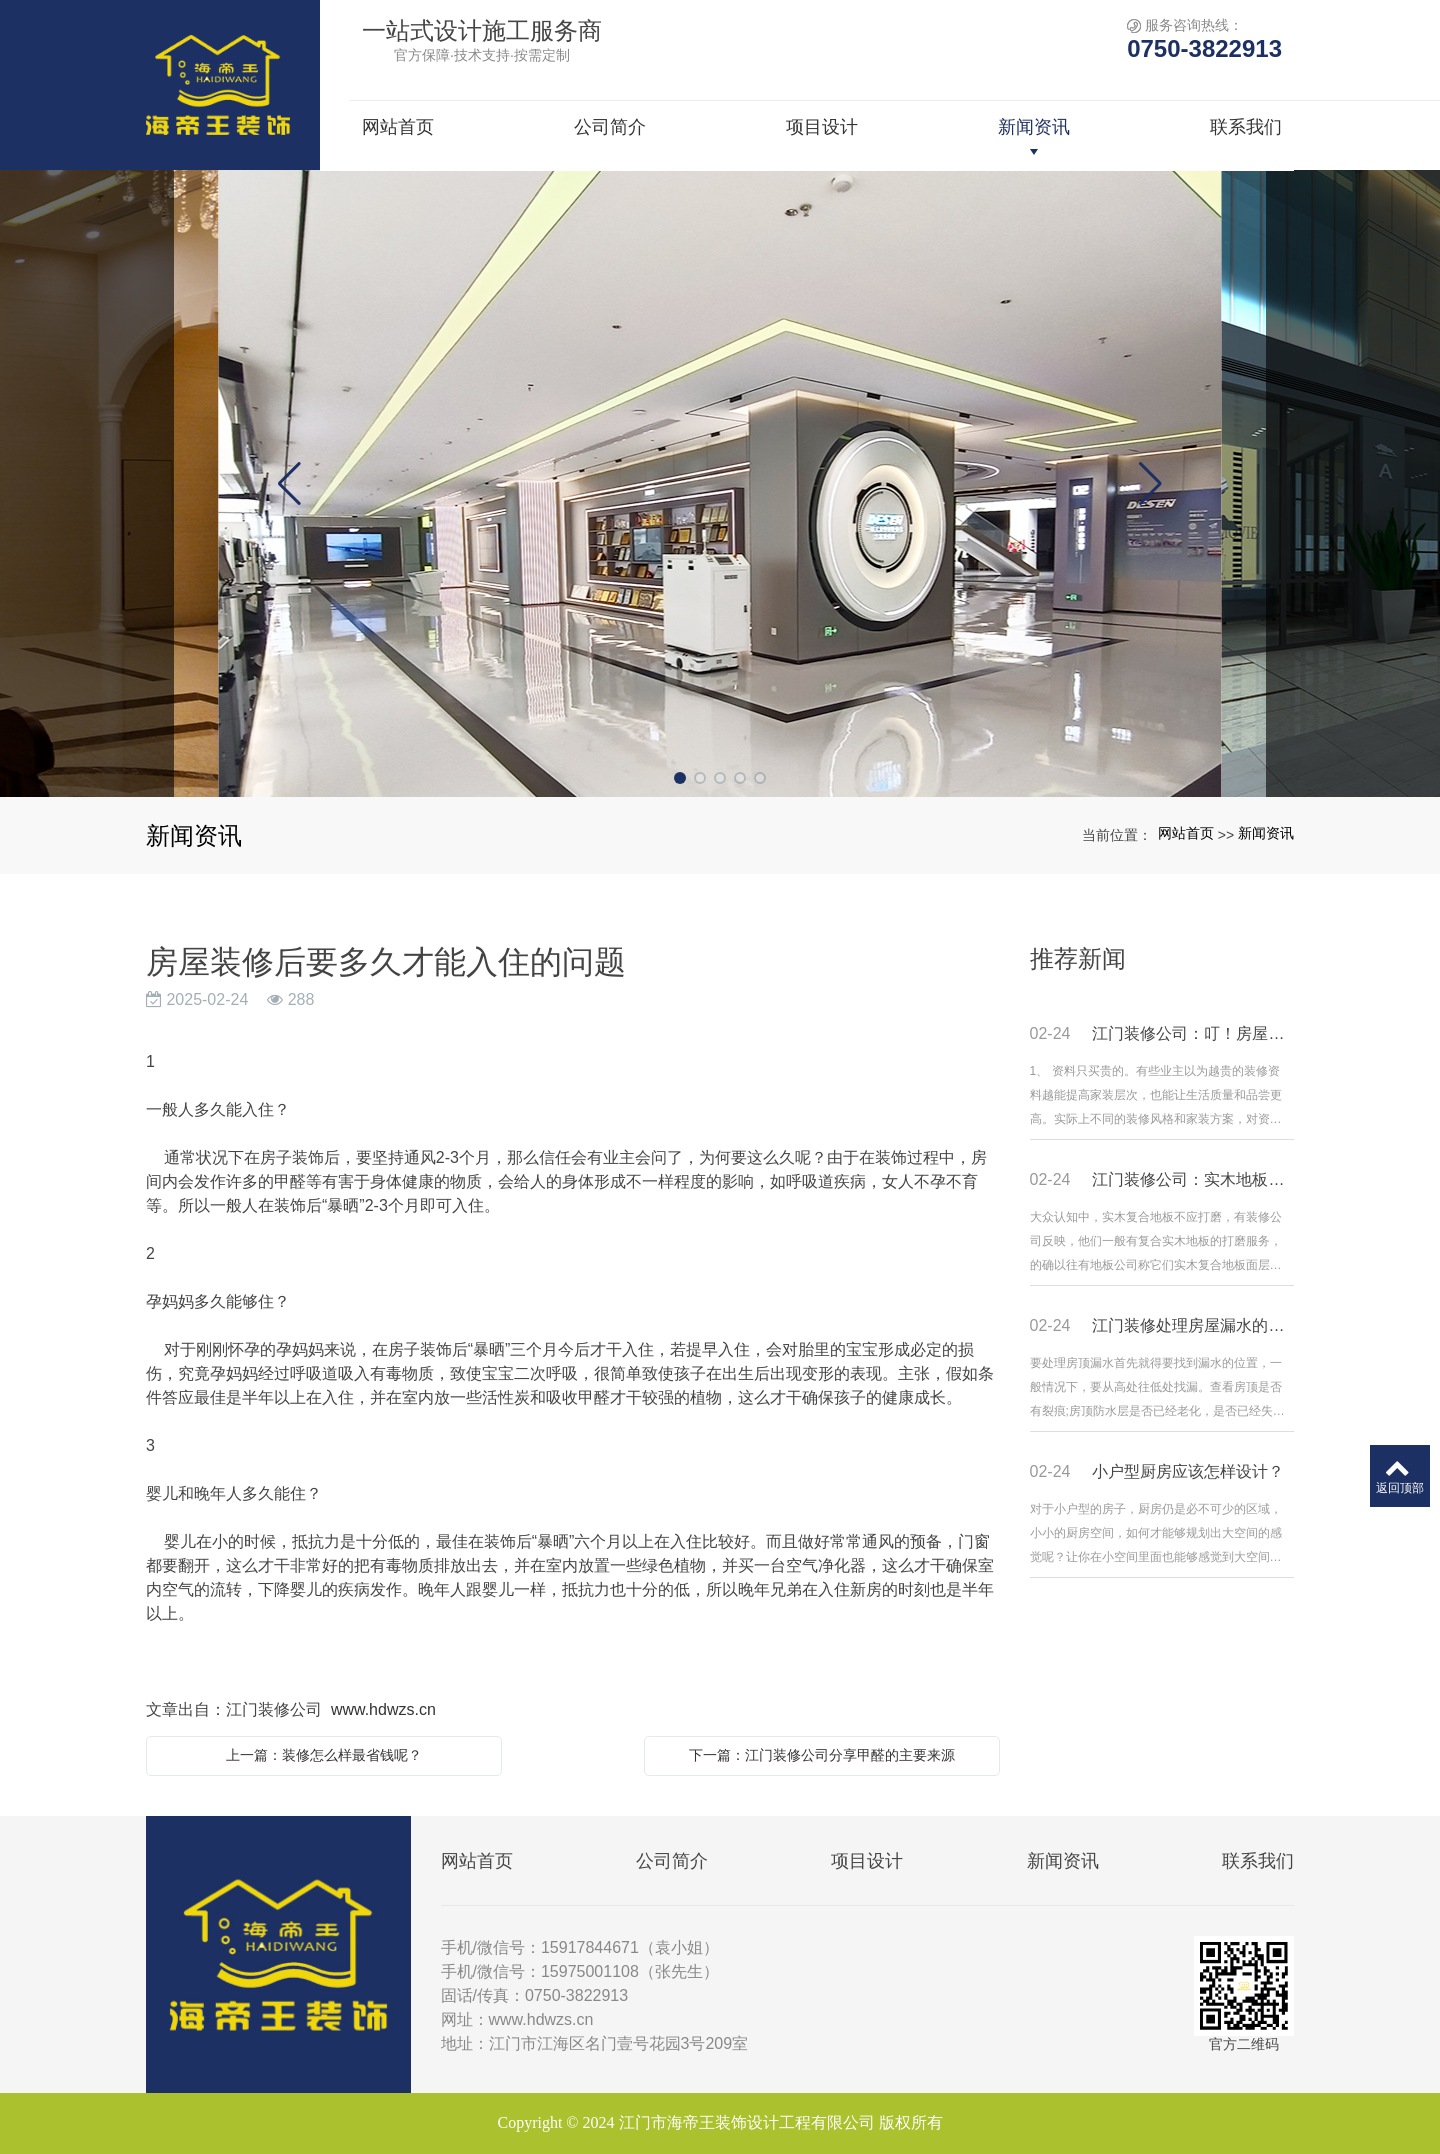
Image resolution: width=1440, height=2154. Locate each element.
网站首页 (1186, 833)
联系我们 (1258, 1861)
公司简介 (672, 1861)
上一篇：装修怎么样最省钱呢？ (324, 1755)
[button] (680, 778)
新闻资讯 (1266, 833)
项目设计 (867, 1861)
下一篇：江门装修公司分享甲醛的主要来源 (822, 1755)
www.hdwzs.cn (383, 1709)
